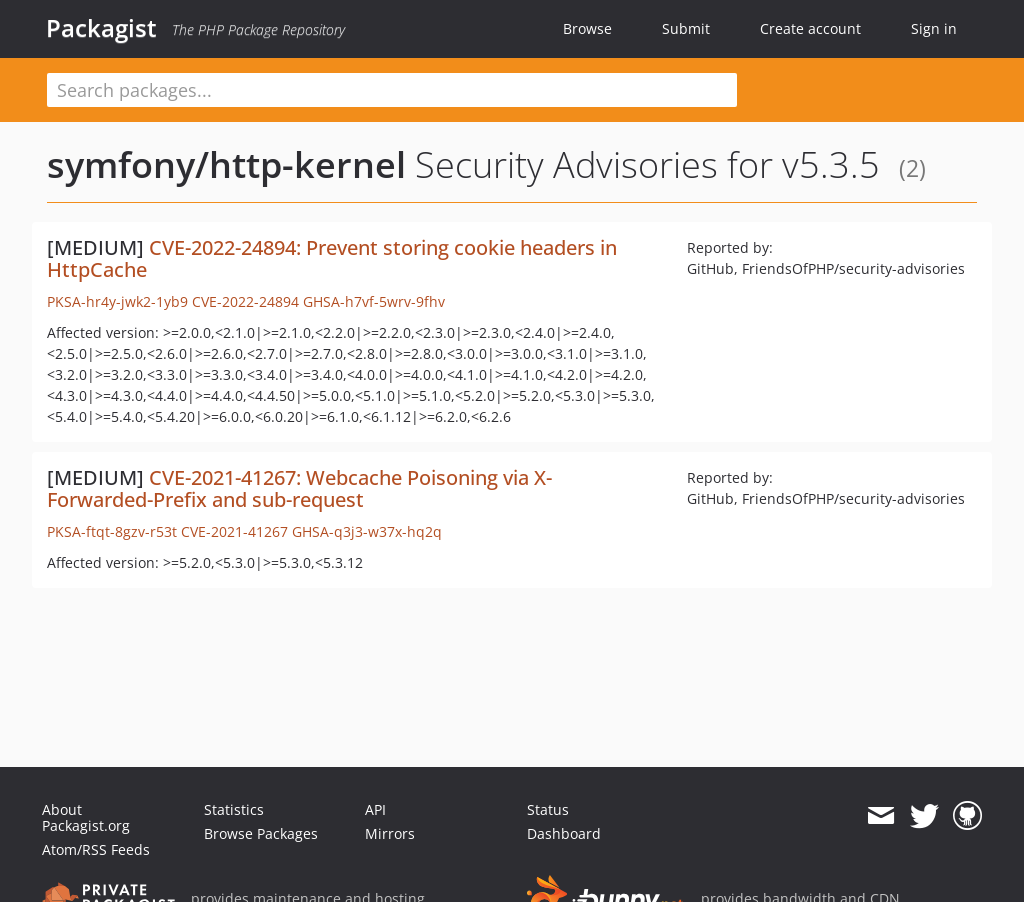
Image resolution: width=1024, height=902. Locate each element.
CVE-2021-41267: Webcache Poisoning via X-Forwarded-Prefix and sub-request (299, 488)
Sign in (934, 28)
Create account (810, 28)
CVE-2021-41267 (234, 531)
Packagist (101, 28)
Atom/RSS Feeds (96, 849)
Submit (686, 28)
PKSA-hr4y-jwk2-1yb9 (117, 301)
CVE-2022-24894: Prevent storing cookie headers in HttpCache (332, 258)
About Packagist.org (86, 817)
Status (548, 809)
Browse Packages (261, 833)
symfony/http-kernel (226, 164)
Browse (587, 28)
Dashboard (564, 833)
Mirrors (390, 833)
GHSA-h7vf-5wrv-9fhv (374, 301)
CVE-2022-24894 (245, 301)
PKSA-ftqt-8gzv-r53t (112, 531)
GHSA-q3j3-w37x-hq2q (367, 531)
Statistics (234, 809)
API (375, 809)
